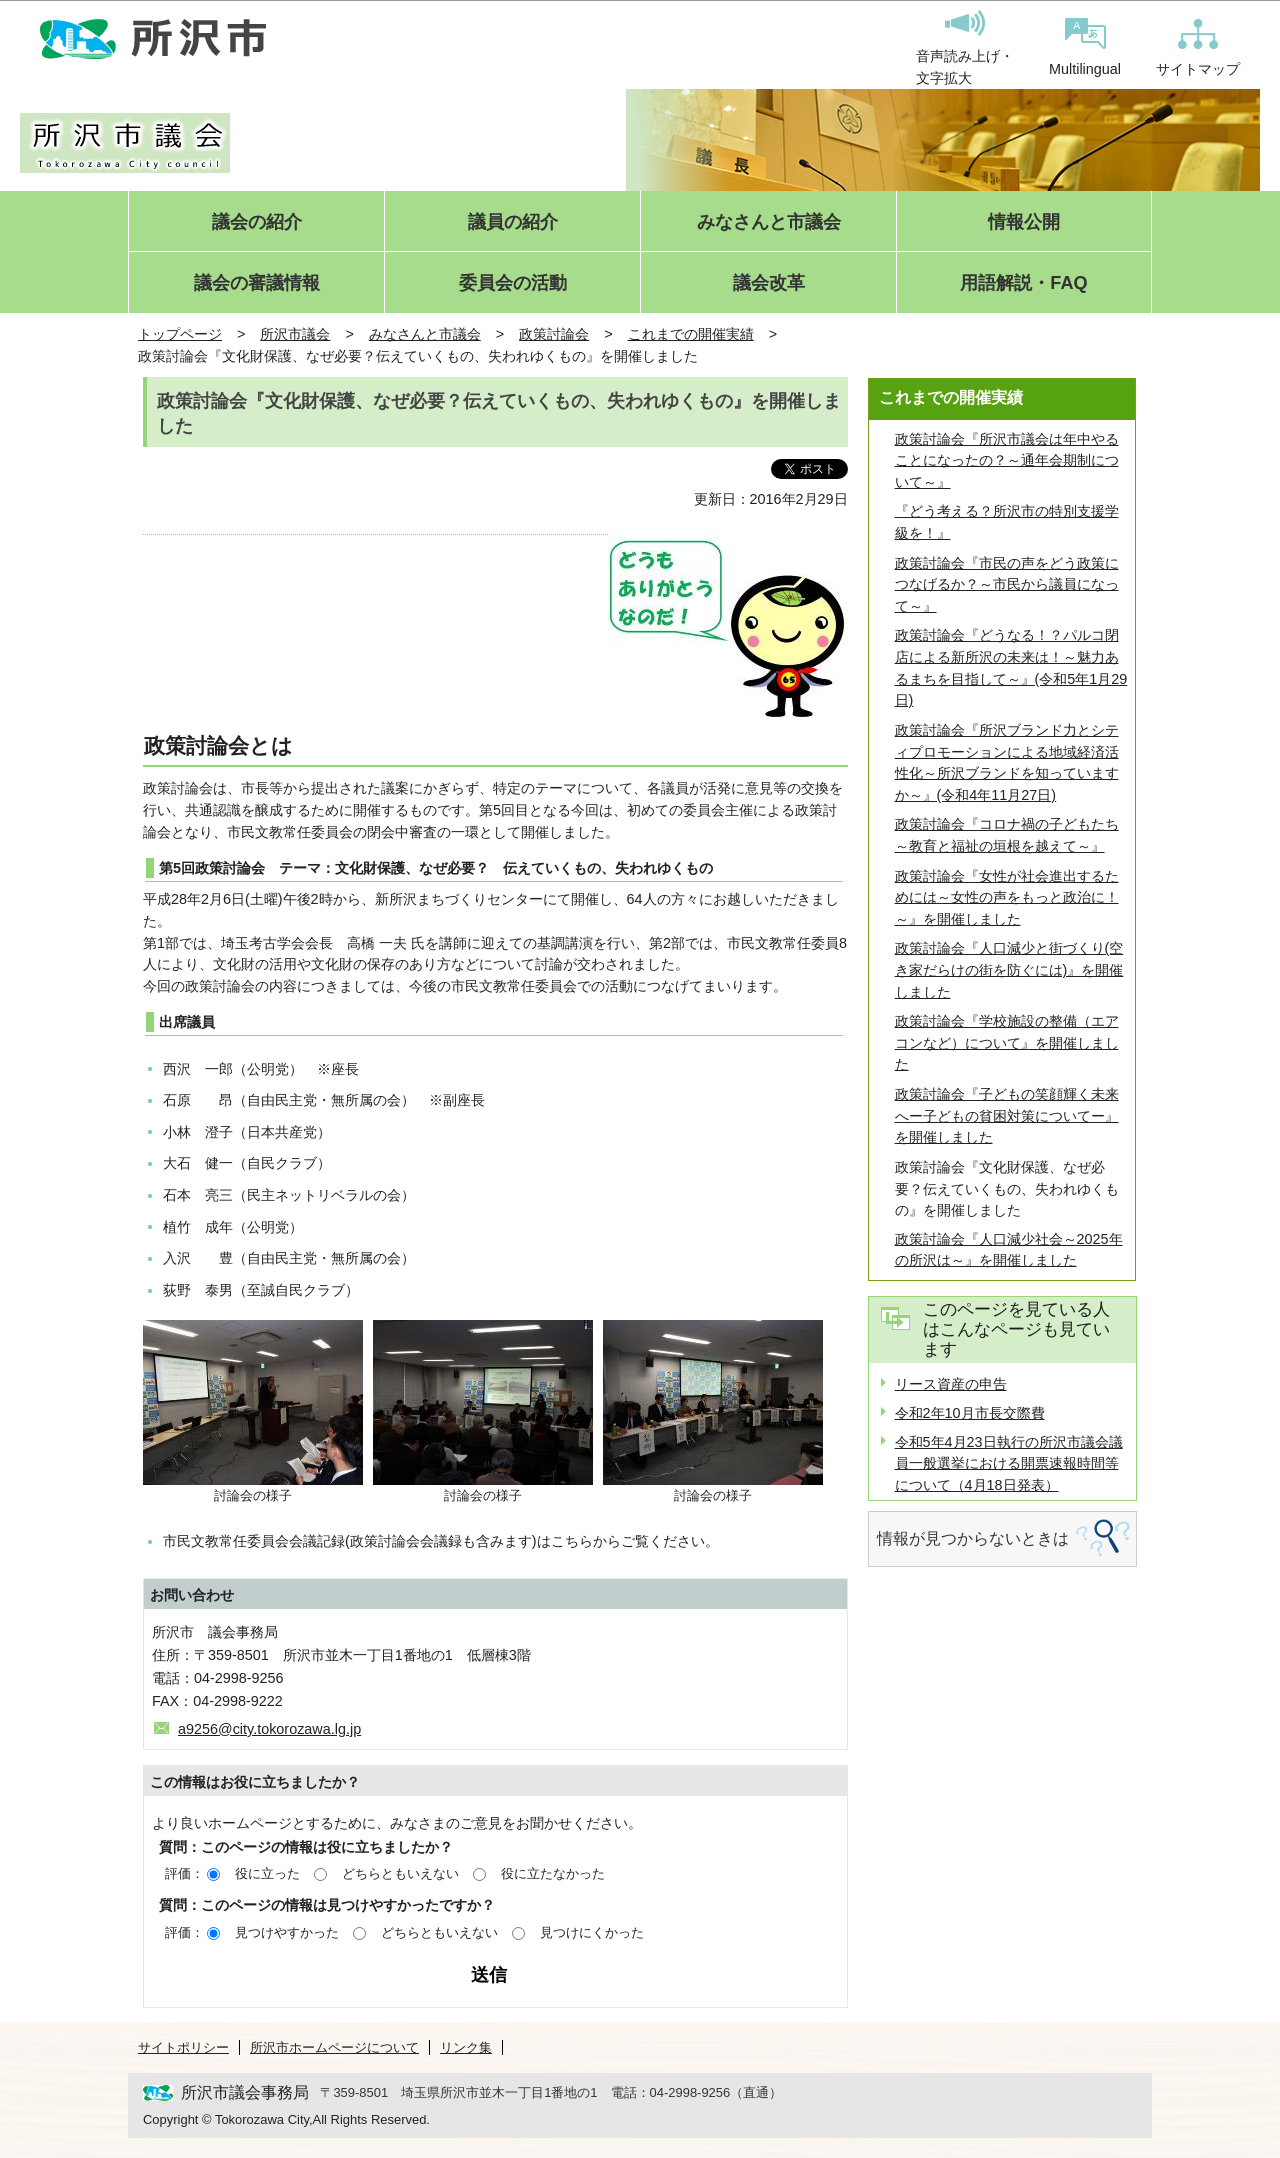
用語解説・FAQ (1023, 283)
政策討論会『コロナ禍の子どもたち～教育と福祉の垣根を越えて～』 (1007, 835)
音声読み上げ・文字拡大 (965, 48)
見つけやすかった (287, 1932)
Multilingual (1085, 47)
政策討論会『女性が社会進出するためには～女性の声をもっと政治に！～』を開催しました (1007, 897)
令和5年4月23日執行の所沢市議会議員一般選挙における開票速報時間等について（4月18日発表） (1009, 1463)
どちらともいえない (400, 1873)
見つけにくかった (592, 1932)
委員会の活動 (513, 283)
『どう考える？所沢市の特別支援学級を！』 (1007, 522)
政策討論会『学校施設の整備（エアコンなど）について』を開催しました (1007, 1042)
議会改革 (769, 283)
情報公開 (1024, 222)
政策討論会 (554, 334)
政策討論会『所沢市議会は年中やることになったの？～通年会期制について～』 (1007, 460)
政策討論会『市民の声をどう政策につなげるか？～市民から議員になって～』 (1007, 584)
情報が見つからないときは (973, 1538)
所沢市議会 (295, 334)
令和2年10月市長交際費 (970, 1413)
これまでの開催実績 (691, 334)
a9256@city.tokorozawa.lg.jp (269, 1729)
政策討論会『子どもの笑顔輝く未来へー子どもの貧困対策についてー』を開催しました (1007, 1115)
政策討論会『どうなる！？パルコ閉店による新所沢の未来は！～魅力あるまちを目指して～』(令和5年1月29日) (1011, 667)
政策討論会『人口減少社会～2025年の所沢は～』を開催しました (1009, 1250)
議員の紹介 (513, 222)
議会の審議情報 (257, 283)
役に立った (267, 1873)
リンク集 (466, 2047)
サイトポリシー (183, 2047)
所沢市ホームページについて (334, 2047)
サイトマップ (1198, 48)
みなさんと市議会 (769, 222)
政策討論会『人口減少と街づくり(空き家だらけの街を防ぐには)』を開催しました (1009, 969)
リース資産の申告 (951, 1384)
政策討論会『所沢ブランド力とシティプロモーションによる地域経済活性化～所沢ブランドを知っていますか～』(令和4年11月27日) (1007, 762)
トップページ (180, 334)
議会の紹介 (257, 222)
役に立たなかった (553, 1873)
